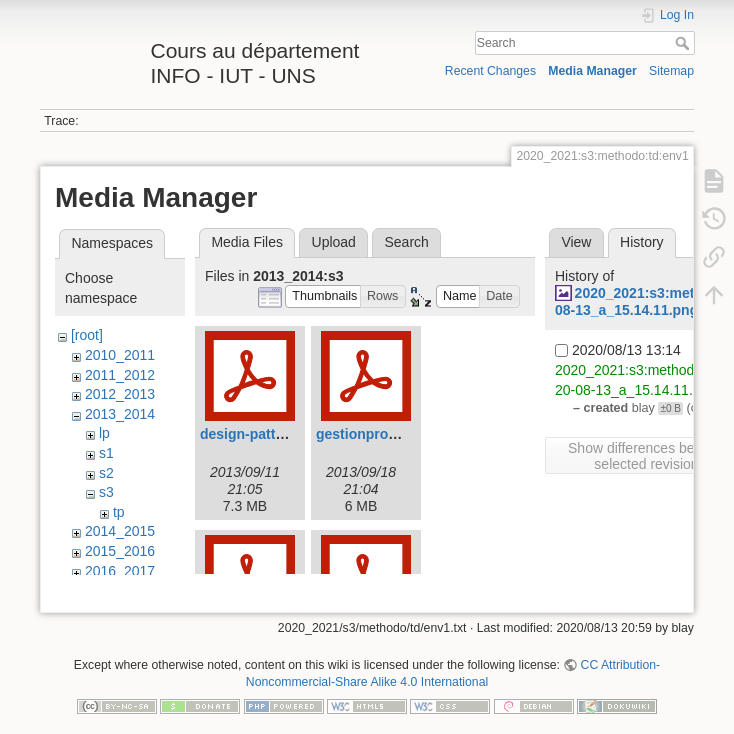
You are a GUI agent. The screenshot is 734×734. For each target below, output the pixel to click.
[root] (87, 335)
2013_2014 (120, 414)
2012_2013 (120, 394)
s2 (106, 473)
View (576, 242)
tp (119, 512)
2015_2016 (120, 551)
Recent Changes (490, 71)
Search (684, 43)
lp (104, 433)
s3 (106, 492)
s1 (106, 453)
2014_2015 (120, 531)
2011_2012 (120, 375)
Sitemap (671, 71)
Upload (334, 242)
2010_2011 (120, 355)
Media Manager (592, 71)
